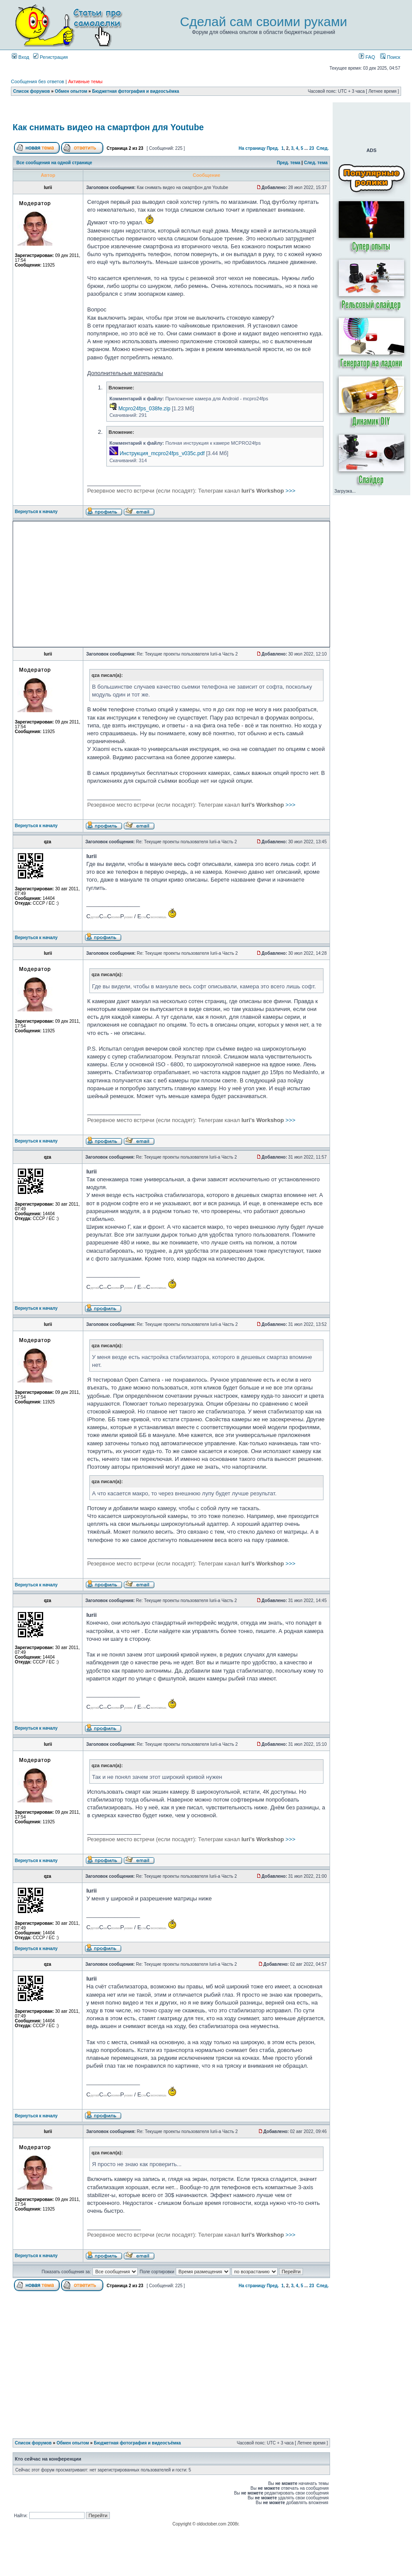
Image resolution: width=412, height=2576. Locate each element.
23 (311, 148)
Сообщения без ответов (37, 81)
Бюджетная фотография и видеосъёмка (135, 91)
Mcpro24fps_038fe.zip (144, 409)
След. (323, 148)
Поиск (390, 57)
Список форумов (31, 91)
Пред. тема (288, 162)
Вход (20, 57)
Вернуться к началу (36, 511)
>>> (191, 490)
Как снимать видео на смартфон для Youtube (108, 127)
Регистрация (50, 57)
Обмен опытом (71, 91)
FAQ (367, 57)
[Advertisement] (93, 584)
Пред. (273, 148)
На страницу (252, 148)
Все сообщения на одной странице (54, 162)
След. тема (315, 162)
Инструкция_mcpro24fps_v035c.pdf (161, 453)
